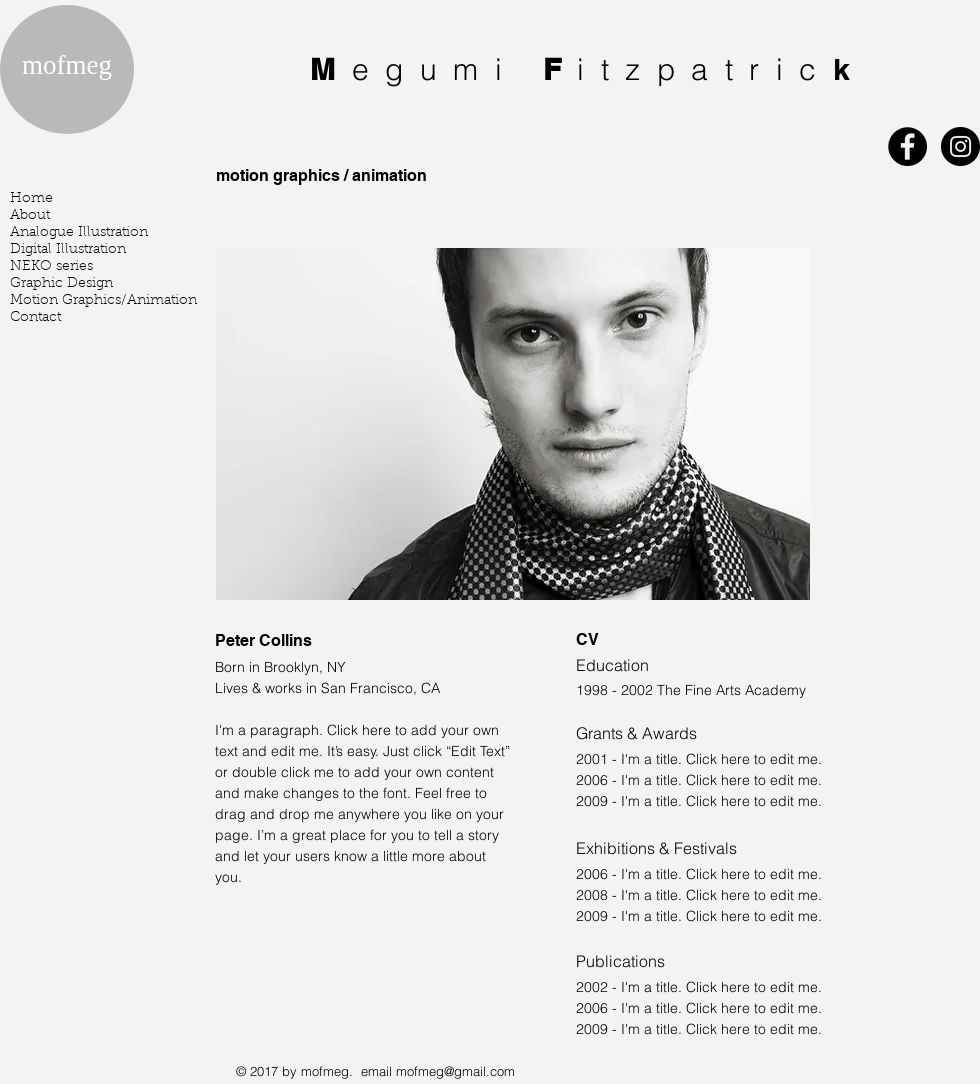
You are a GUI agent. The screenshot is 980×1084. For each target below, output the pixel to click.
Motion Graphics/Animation (103, 301)
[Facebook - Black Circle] (907, 146)
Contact (35, 318)
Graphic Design (61, 284)
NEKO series (51, 267)
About (30, 216)
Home (31, 199)
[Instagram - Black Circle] (960, 146)
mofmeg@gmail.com (455, 1071)
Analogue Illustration (79, 233)
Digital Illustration (68, 250)
